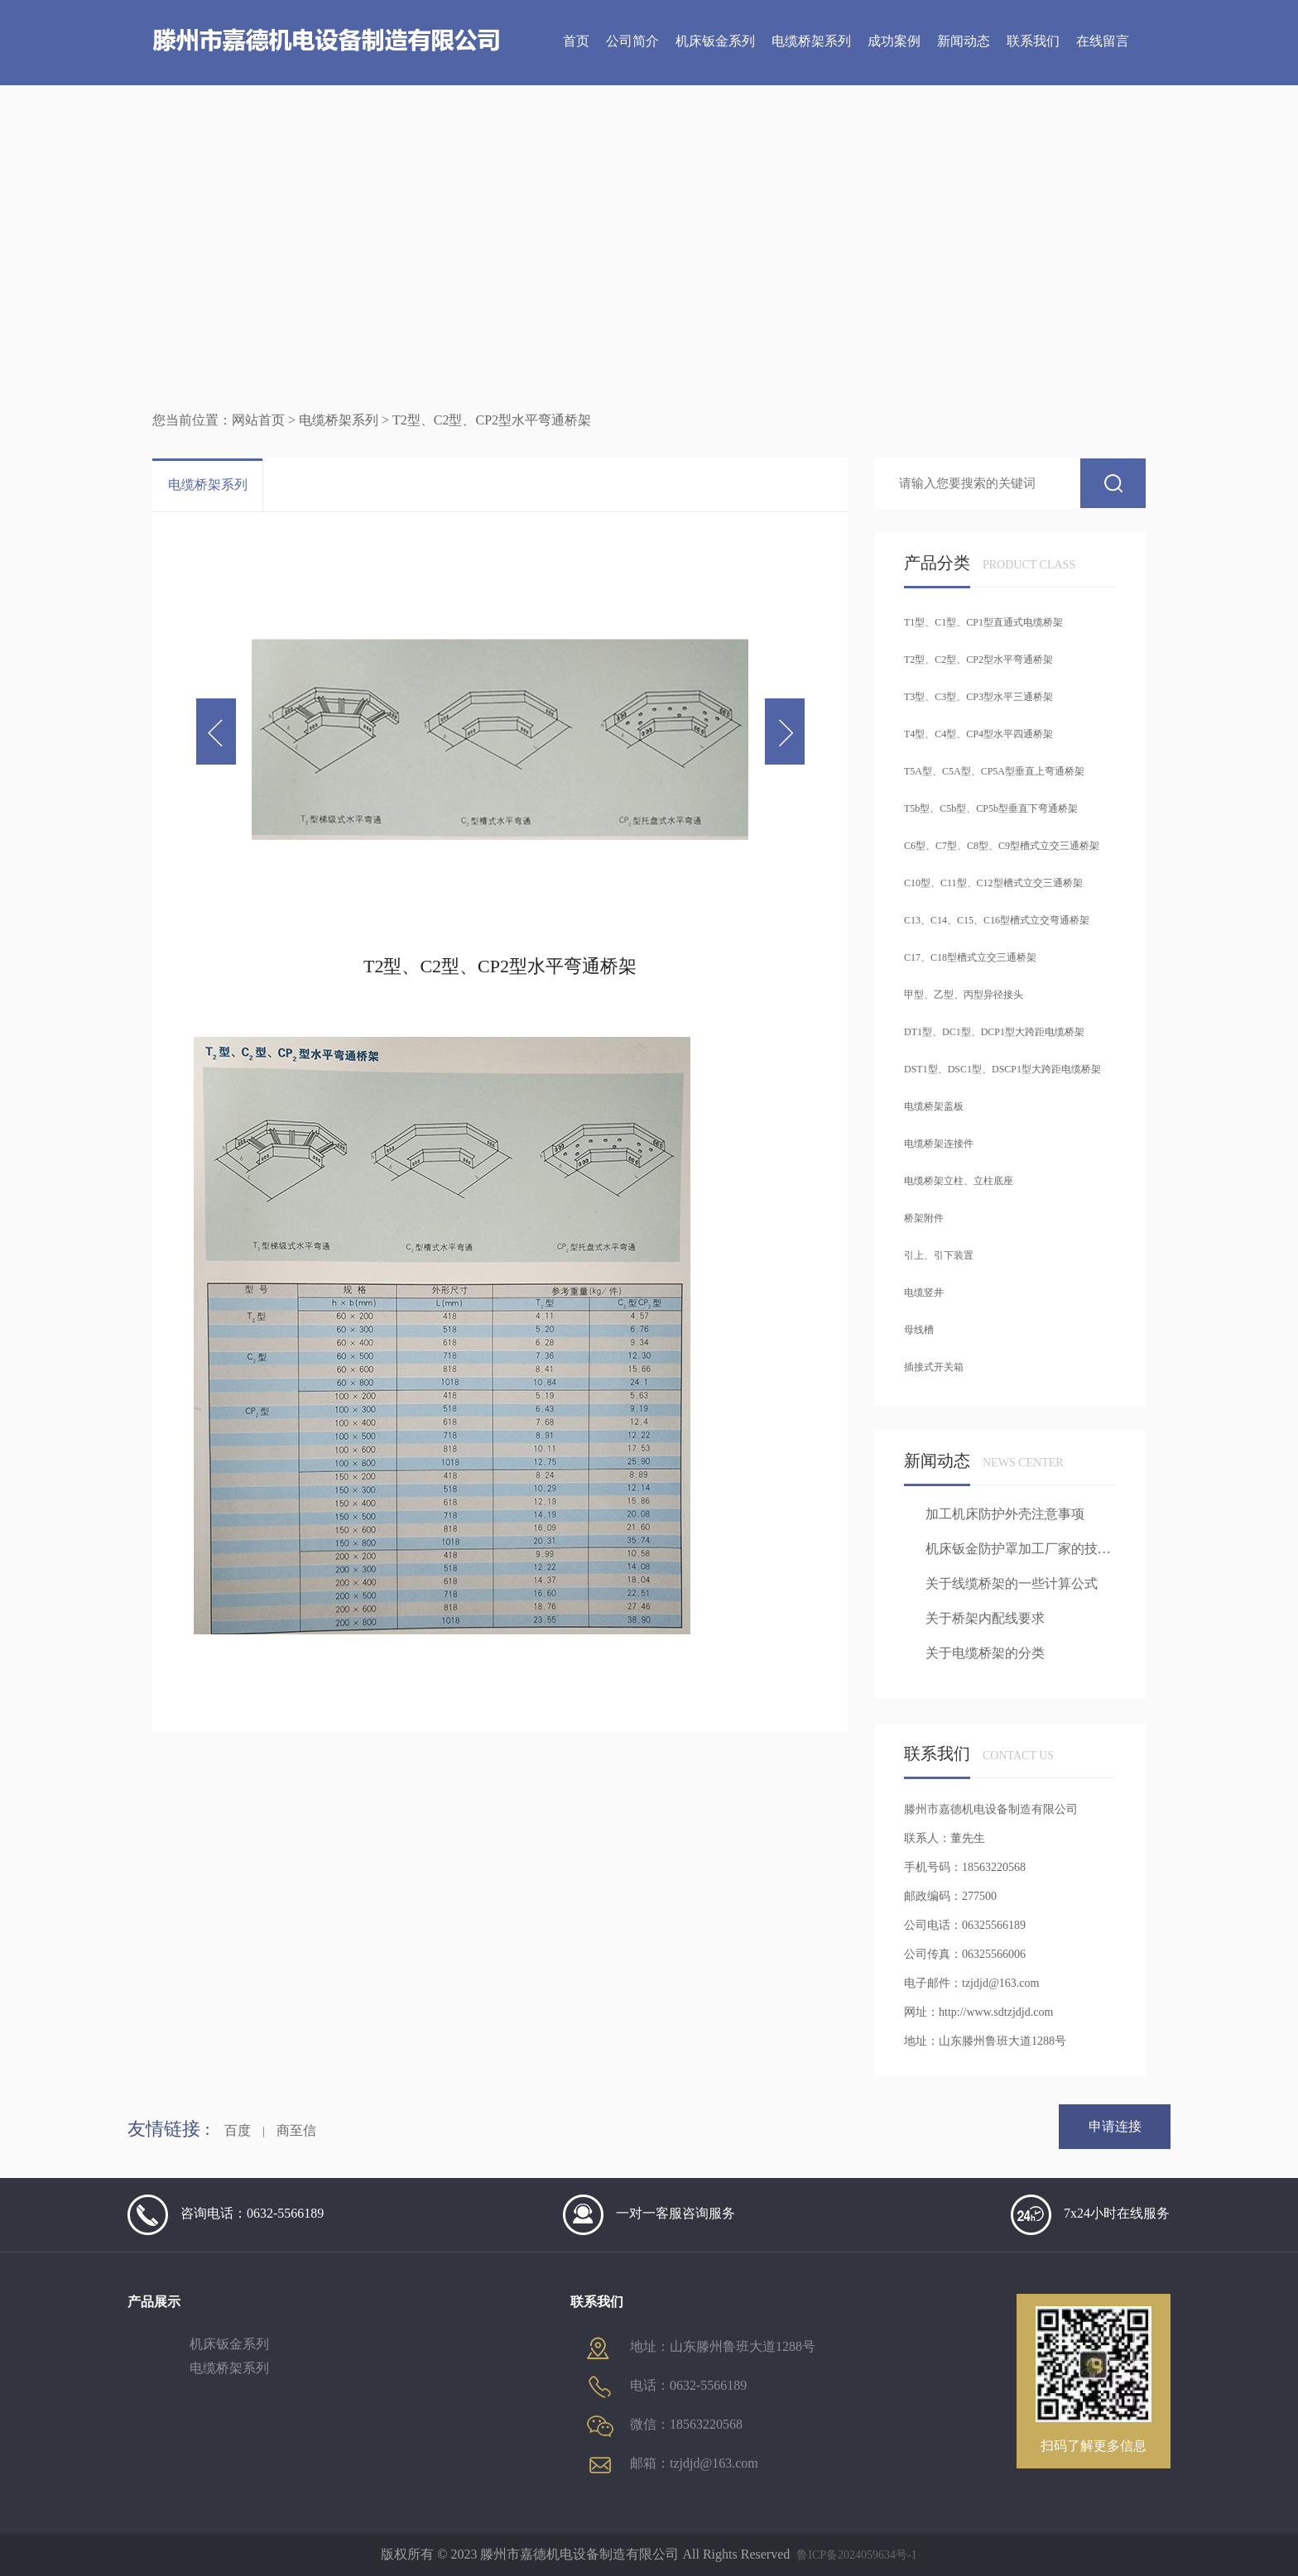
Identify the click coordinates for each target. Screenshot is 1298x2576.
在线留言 (1102, 41)
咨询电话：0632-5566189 (225, 2215)
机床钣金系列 (715, 41)
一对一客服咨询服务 (649, 2215)
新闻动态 (963, 41)
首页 (576, 41)
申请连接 (1115, 2126)
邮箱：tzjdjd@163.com (672, 2465)
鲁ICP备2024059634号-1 (856, 2555)
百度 (237, 2130)
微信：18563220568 (665, 2426)
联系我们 (1033, 41)
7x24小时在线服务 (1090, 2215)
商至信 (296, 2130)
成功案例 (894, 41)
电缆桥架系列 (811, 41)
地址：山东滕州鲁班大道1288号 (701, 2347)
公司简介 (632, 41)
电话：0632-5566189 (667, 2387)
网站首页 (258, 420)
